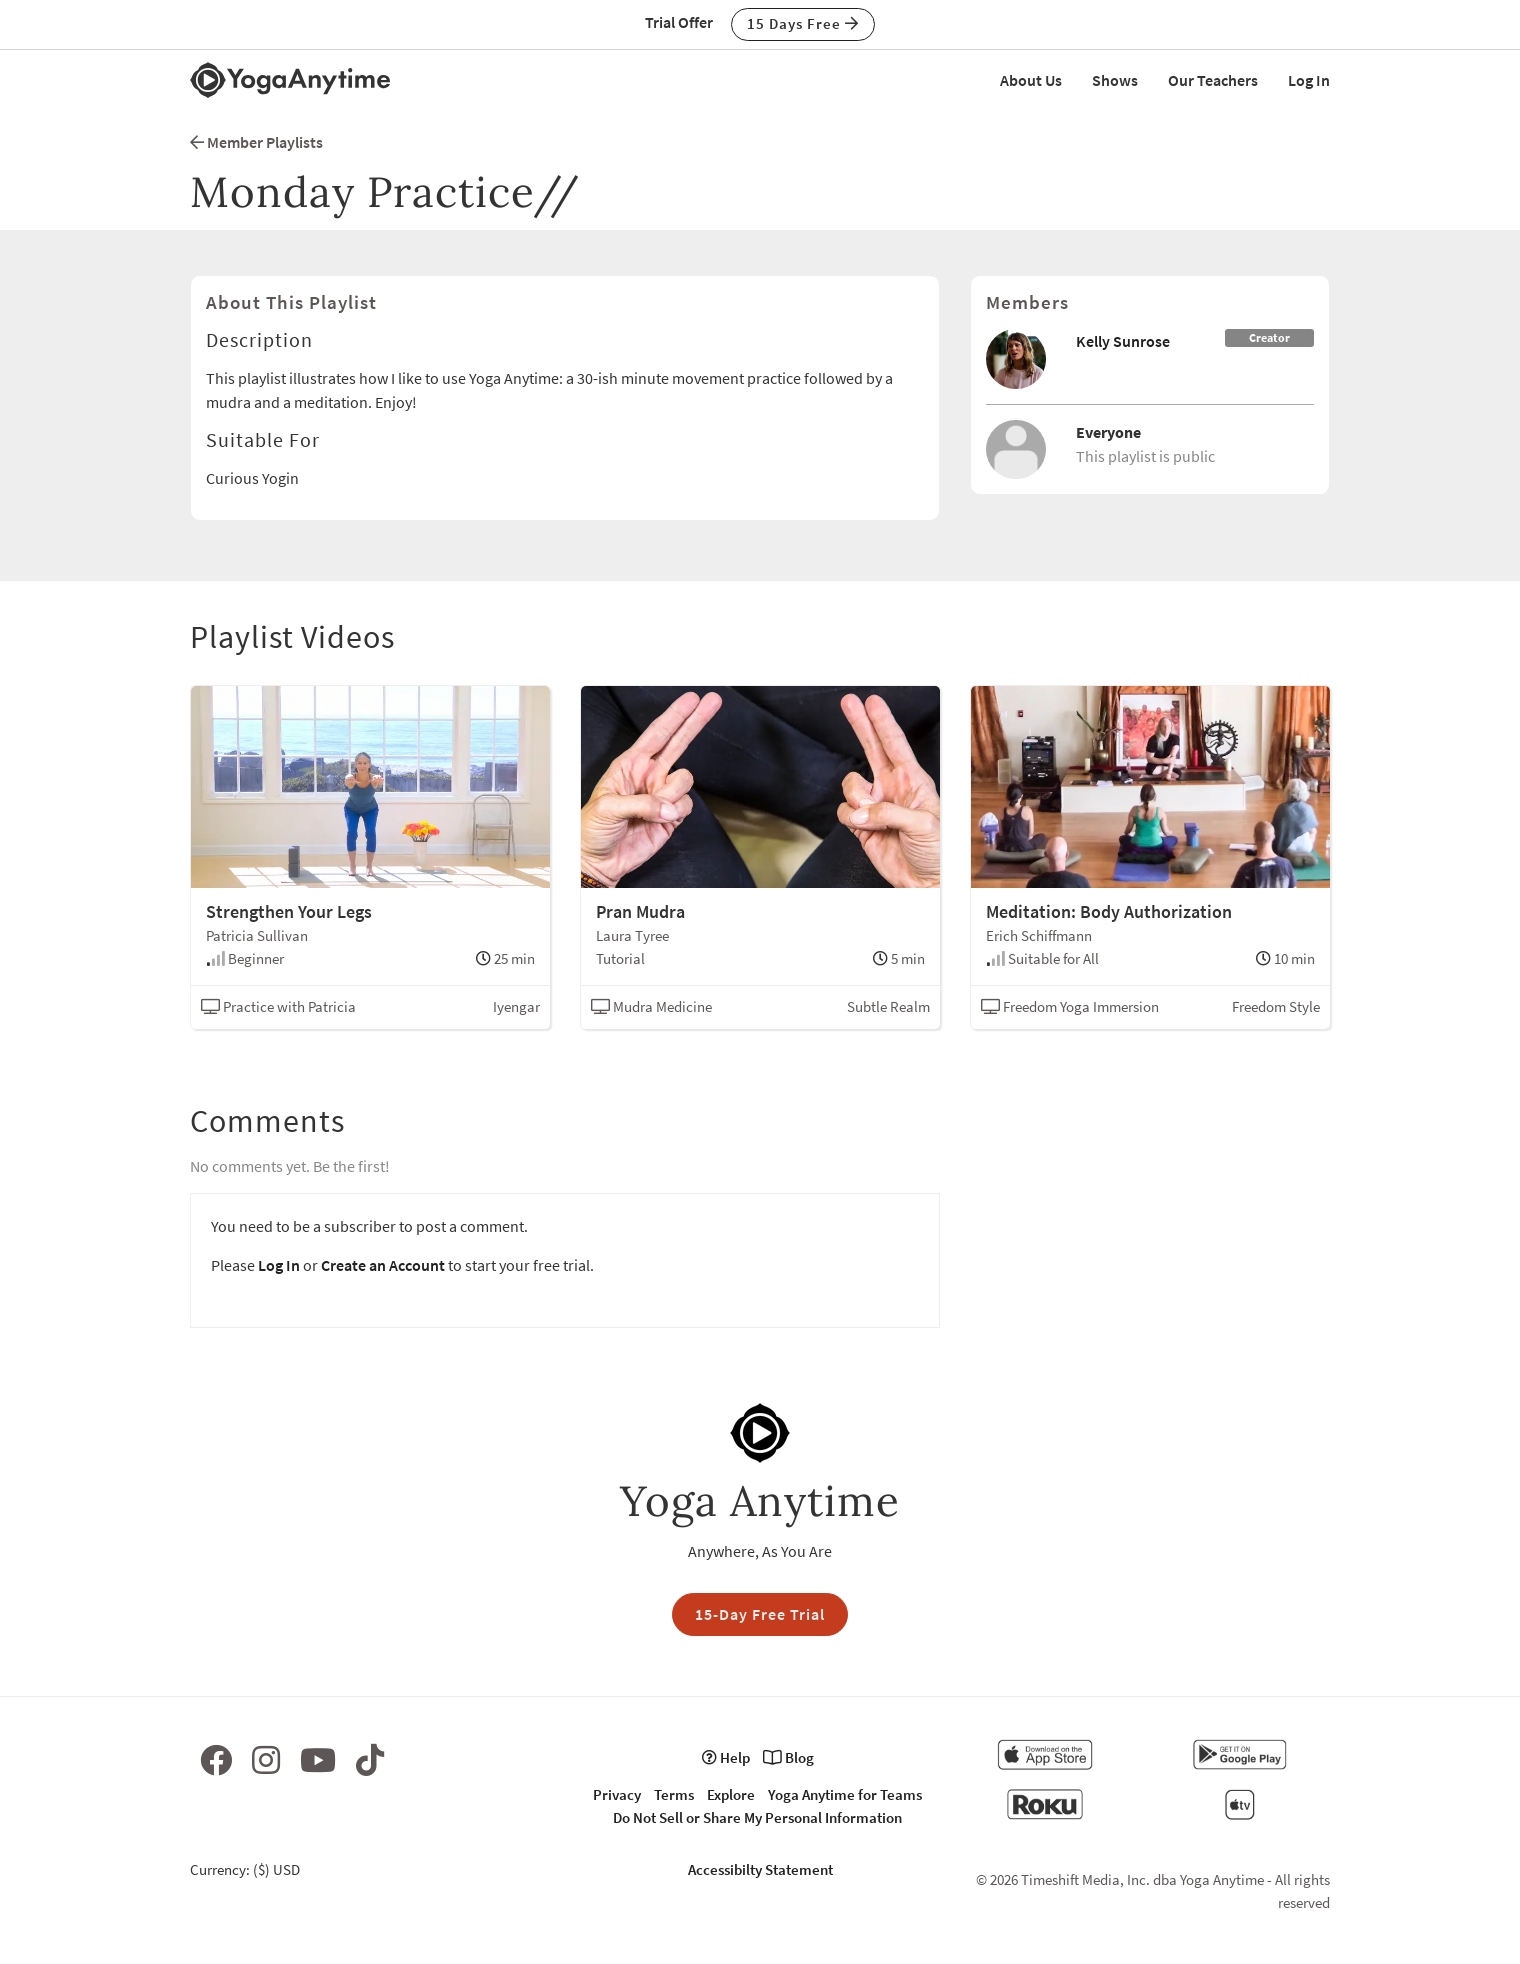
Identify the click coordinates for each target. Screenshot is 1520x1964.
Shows (1115, 80)
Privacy (617, 1794)
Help (726, 1757)
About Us (1031, 80)
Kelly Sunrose (1123, 341)
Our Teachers (1213, 80)
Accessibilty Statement (760, 1869)
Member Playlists (256, 142)
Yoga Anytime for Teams (845, 1794)
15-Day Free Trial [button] (760, 1614)
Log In (1309, 80)
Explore (731, 1794)
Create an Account (383, 1265)
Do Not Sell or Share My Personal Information (757, 1817)
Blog (788, 1757)
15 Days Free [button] (803, 23)
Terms (674, 1794)
